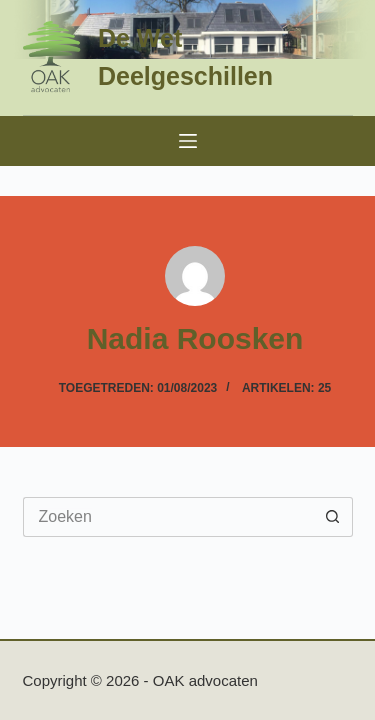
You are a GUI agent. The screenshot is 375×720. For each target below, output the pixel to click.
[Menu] (188, 141)
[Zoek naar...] (168, 517)
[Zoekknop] (333, 517)
